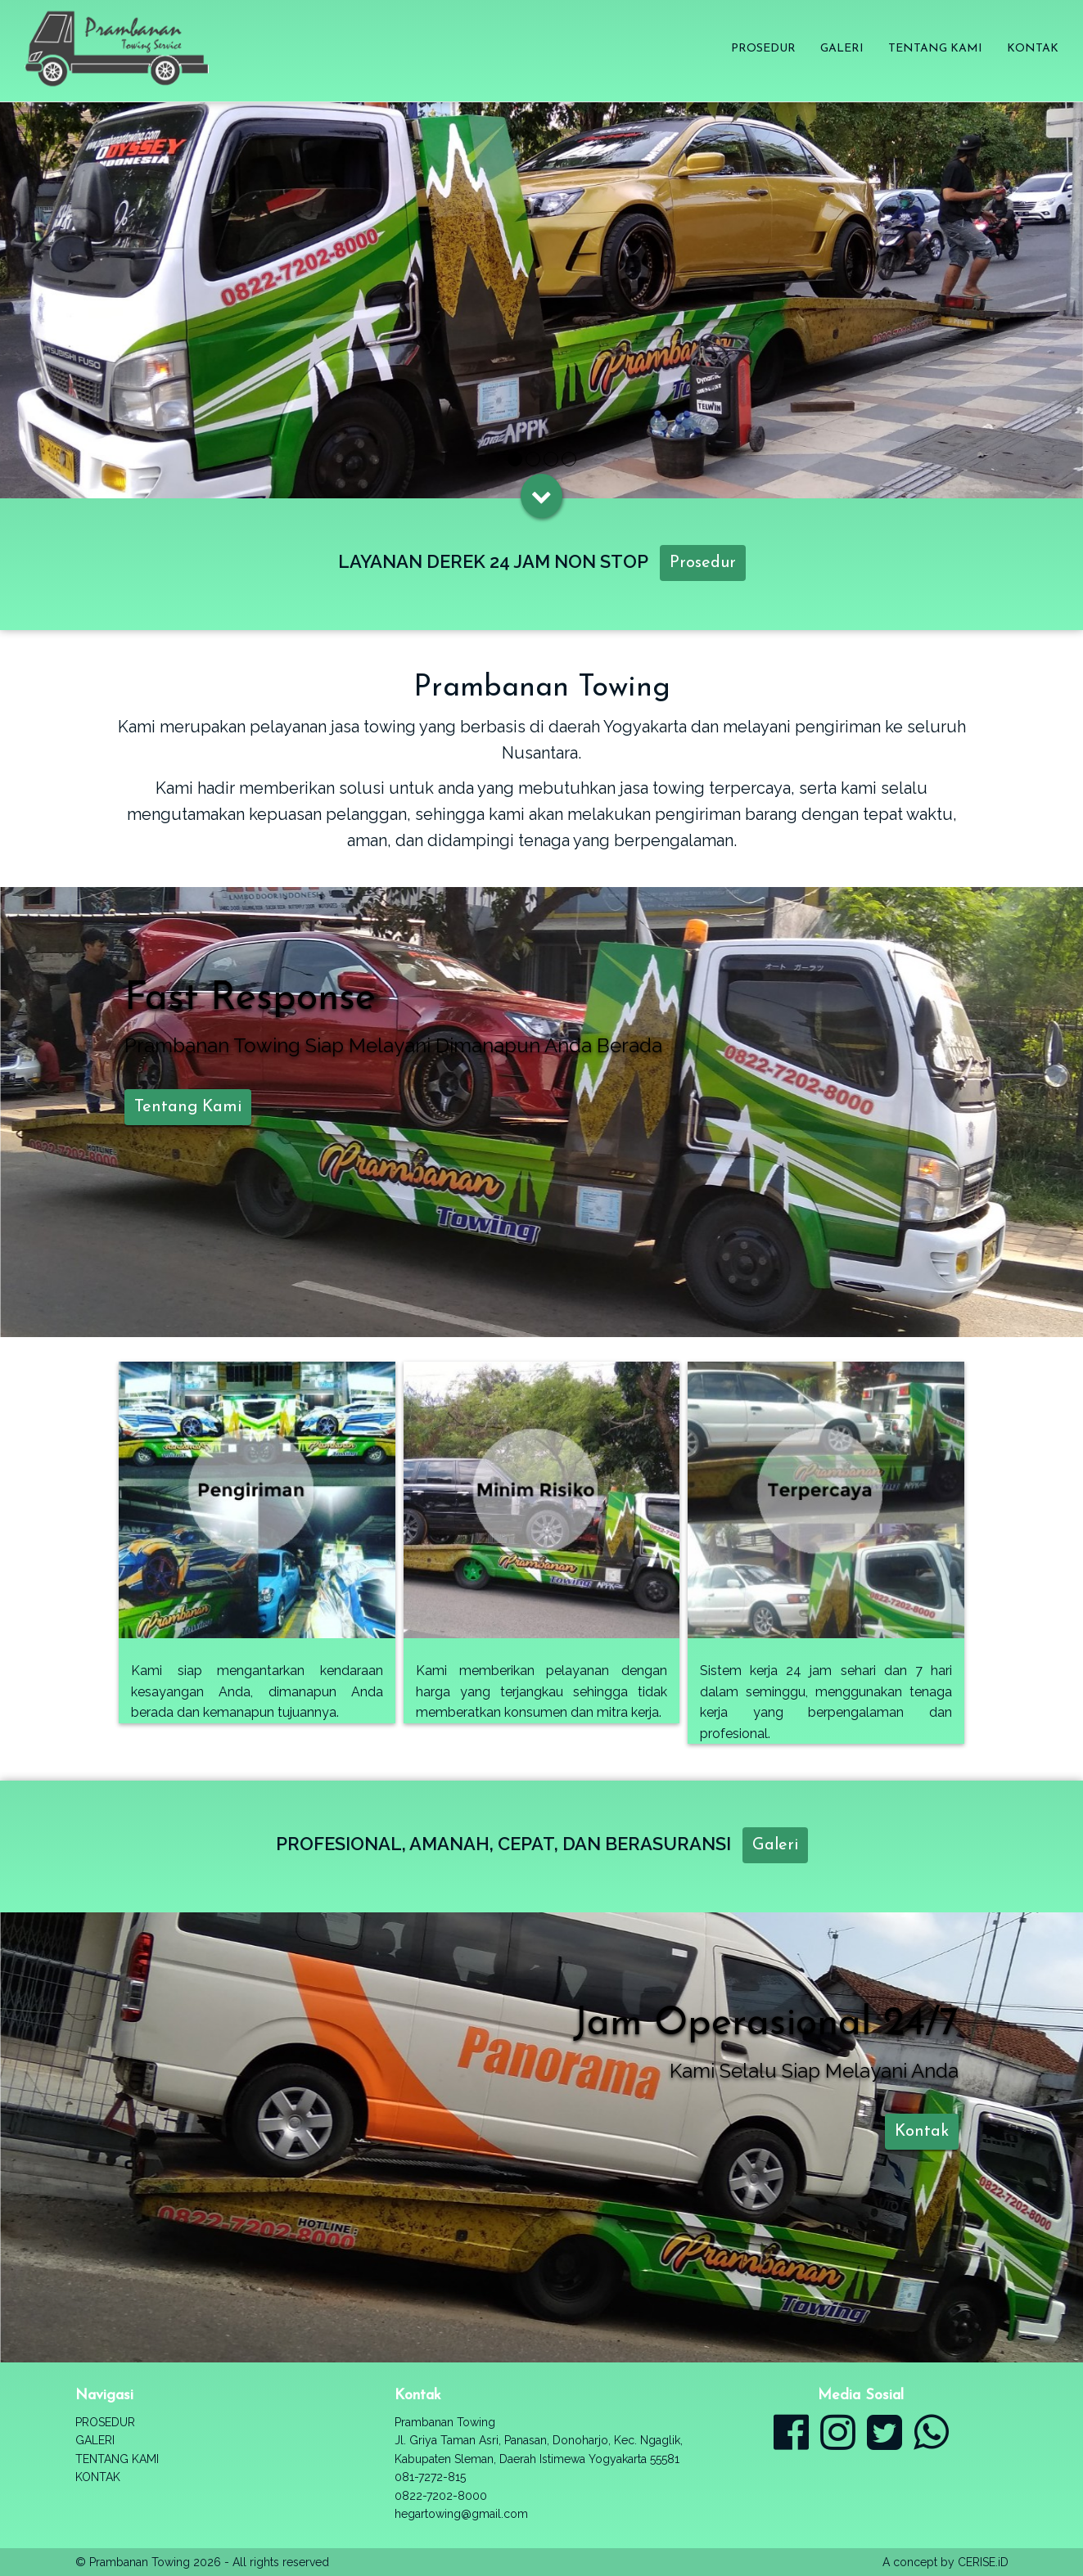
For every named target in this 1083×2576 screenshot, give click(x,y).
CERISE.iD (983, 2562)
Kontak (1032, 49)
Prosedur (763, 49)
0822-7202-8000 (441, 2495)
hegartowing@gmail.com (461, 2513)
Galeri (842, 49)
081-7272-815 (430, 2477)
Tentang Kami (935, 49)
